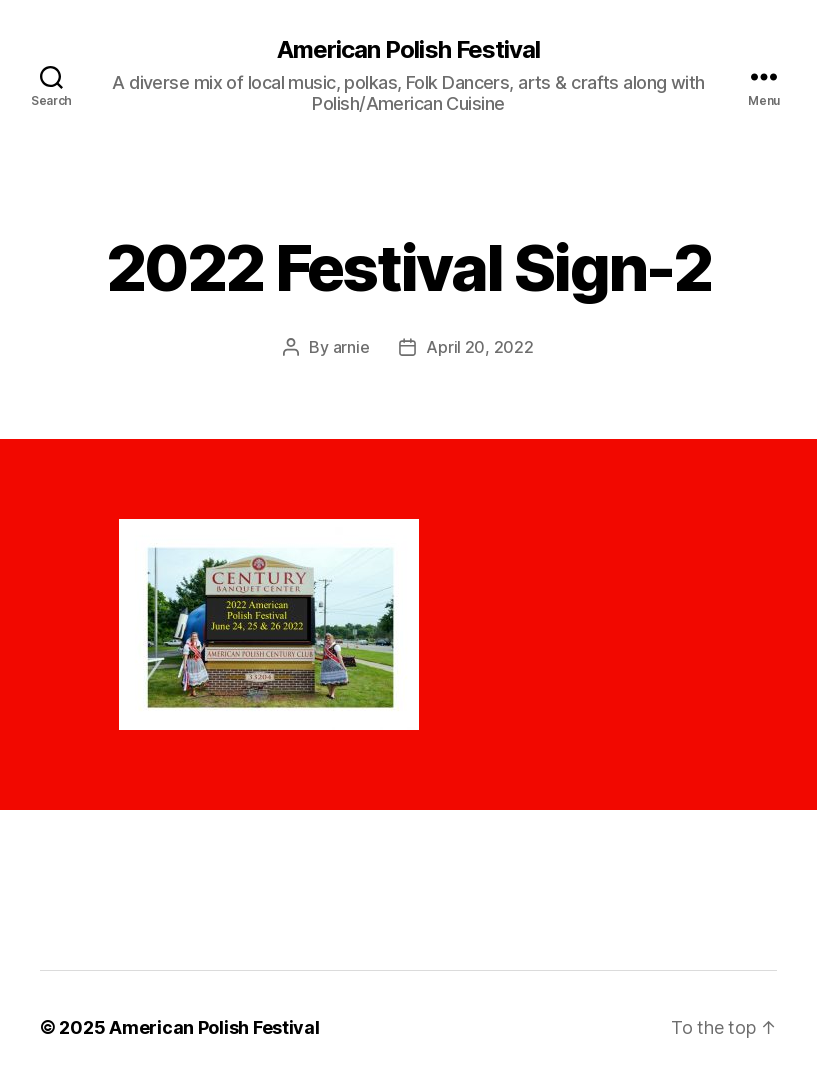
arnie (351, 347)
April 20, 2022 (479, 347)
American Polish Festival (408, 50)
